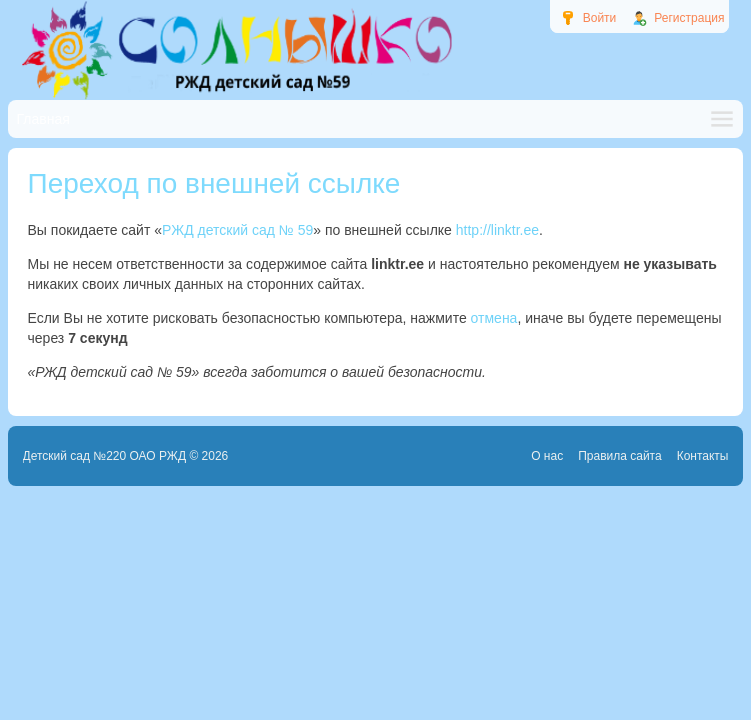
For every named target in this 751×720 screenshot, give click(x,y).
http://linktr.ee (497, 230)
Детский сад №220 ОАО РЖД (105, 456)
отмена (494, 318)
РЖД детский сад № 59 (237, 230)
